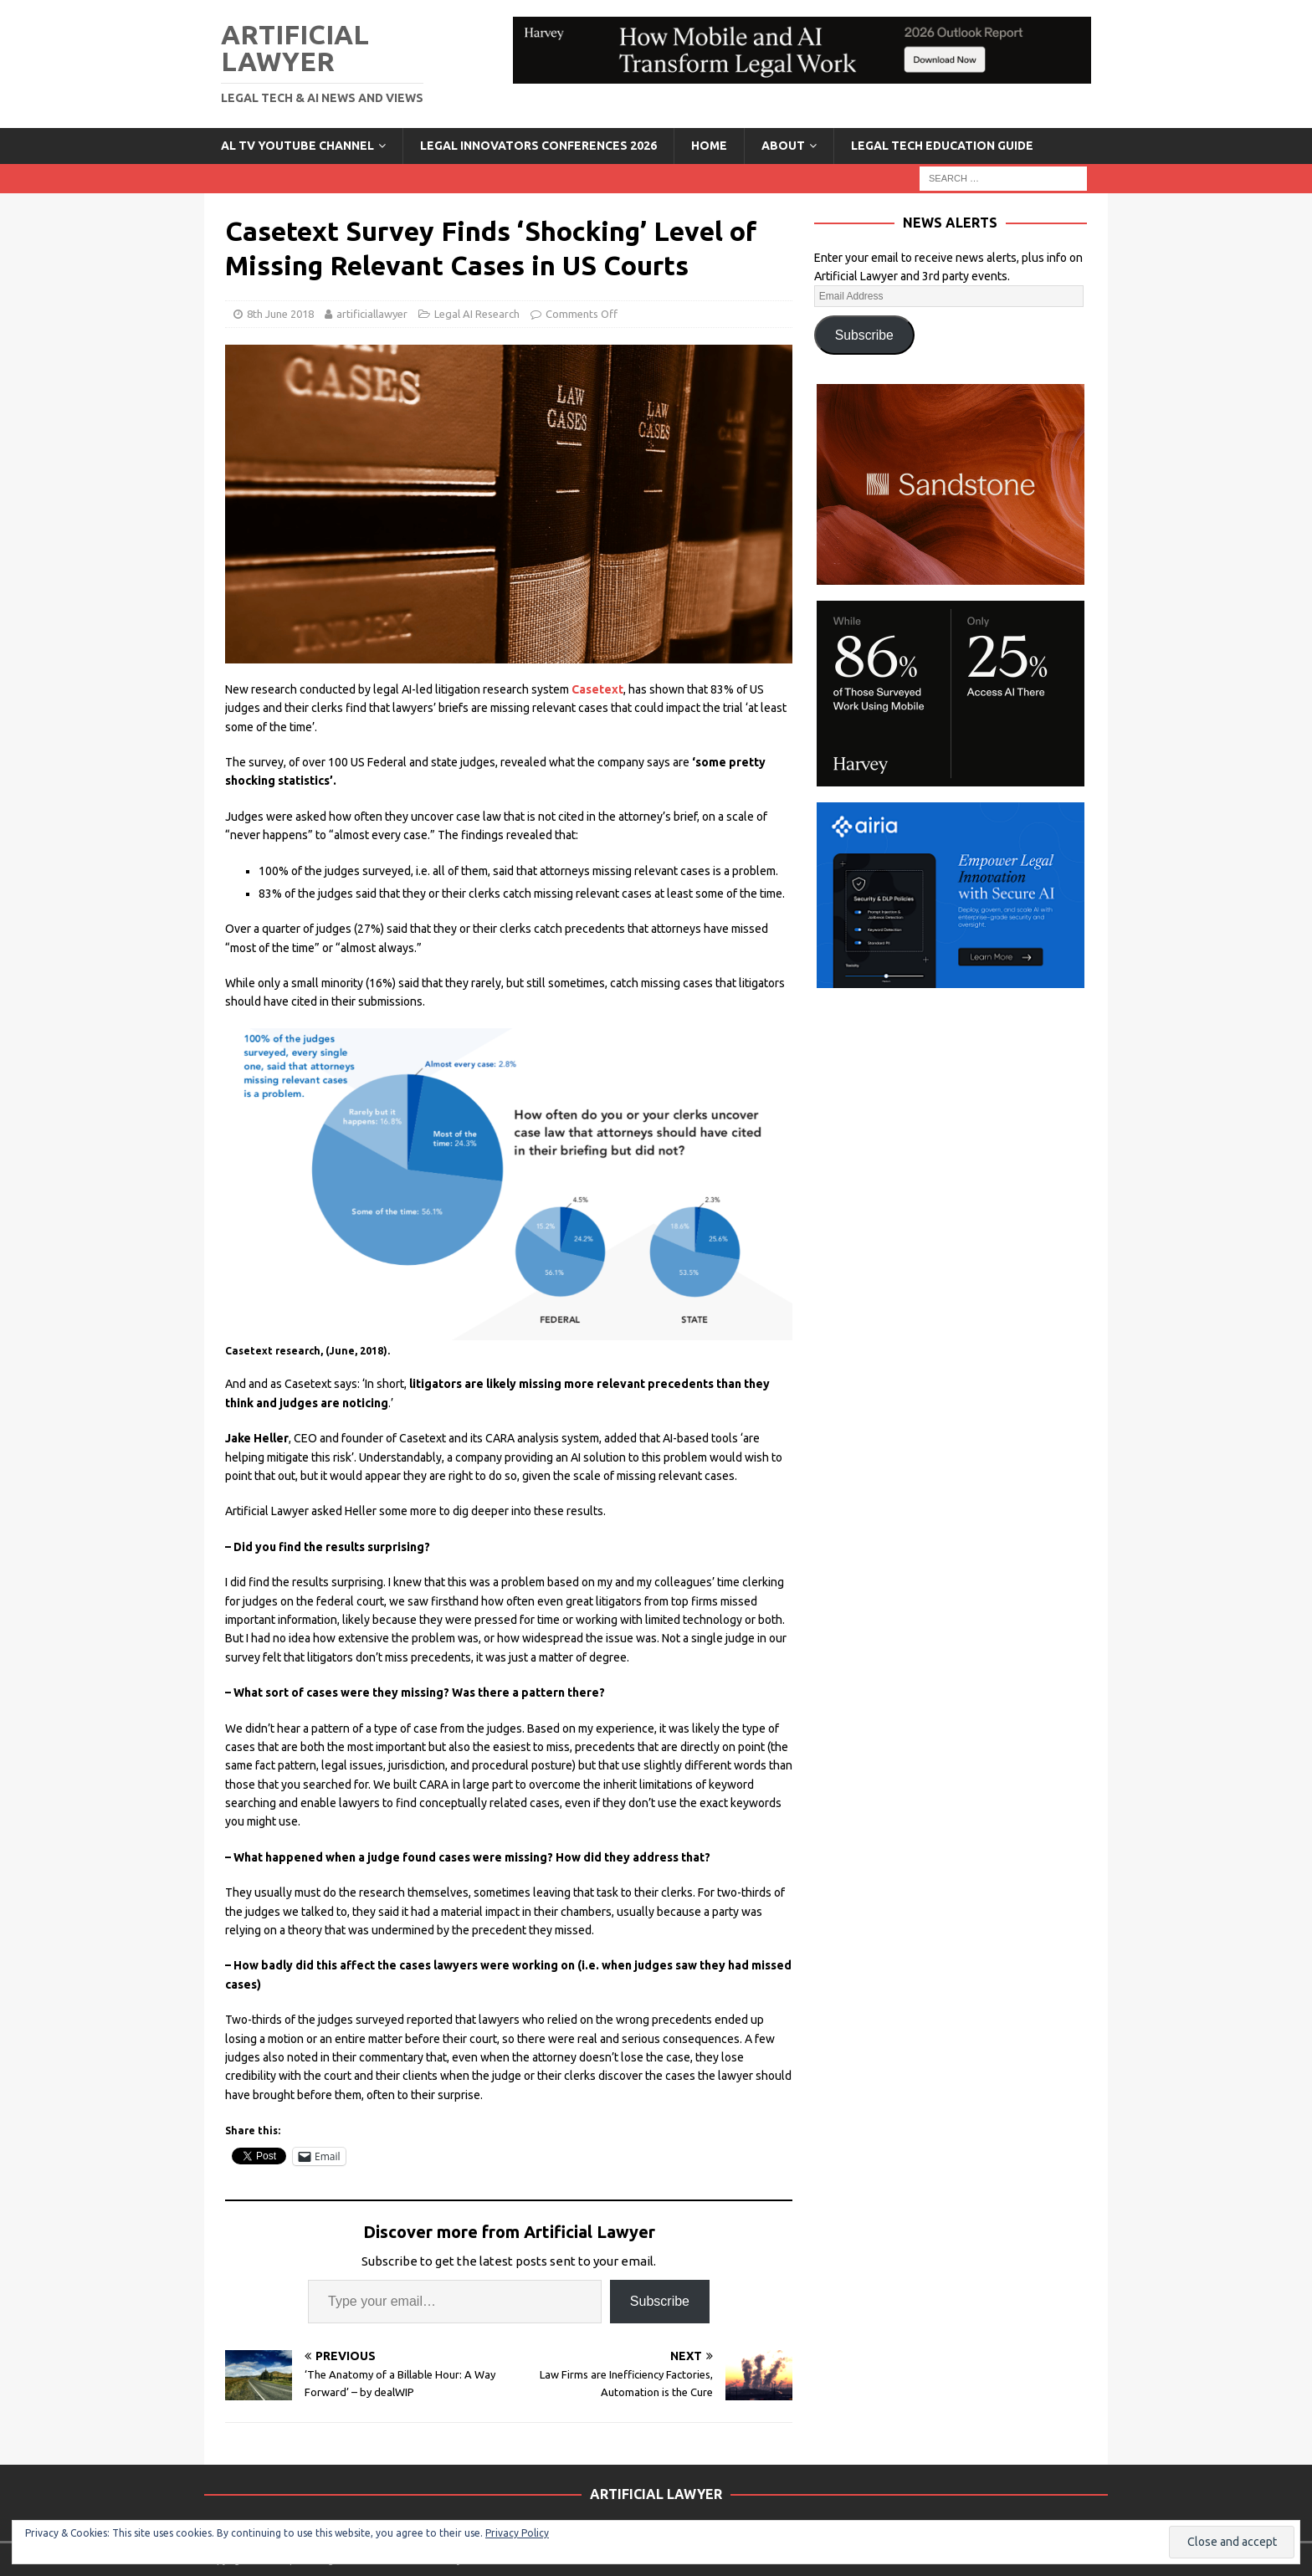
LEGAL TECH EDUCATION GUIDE (942, 145)
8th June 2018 (280, 314)
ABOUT (783, 145)
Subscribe (659, 2301)
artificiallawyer (371, 314)
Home (709, 145)
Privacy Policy (517, 2532)
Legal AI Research (477, 314)
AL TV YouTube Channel (297, 145)
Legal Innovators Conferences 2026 (538, 145)
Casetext (597, 689)
